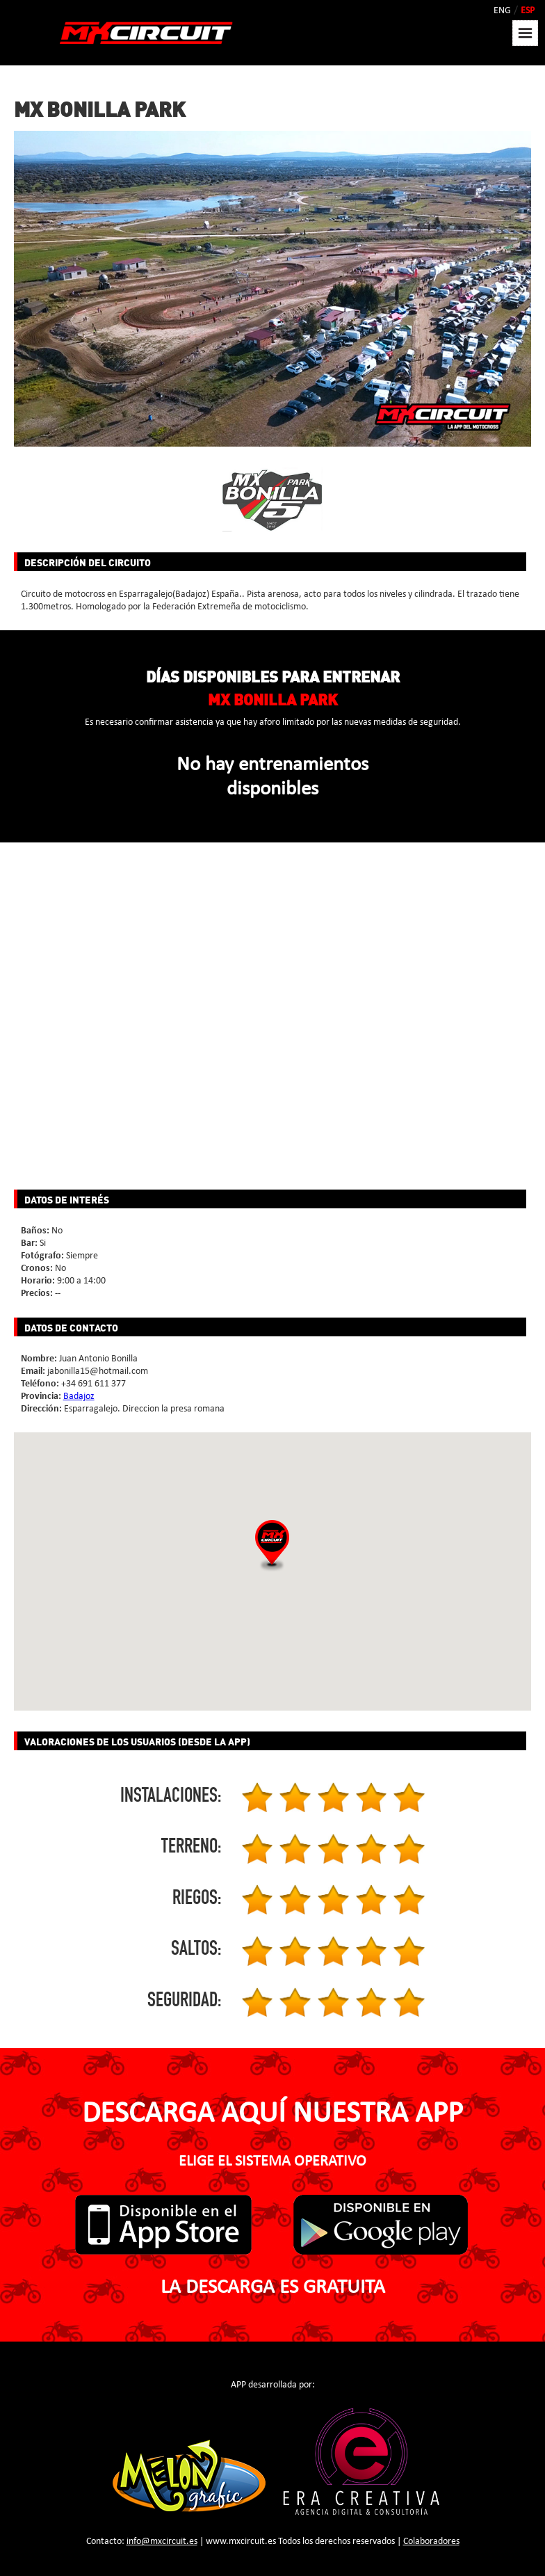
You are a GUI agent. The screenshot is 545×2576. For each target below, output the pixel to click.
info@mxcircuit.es (162, 2541)
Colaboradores (431, 2541)
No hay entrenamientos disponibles (272, 777)
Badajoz (79, 1396)
